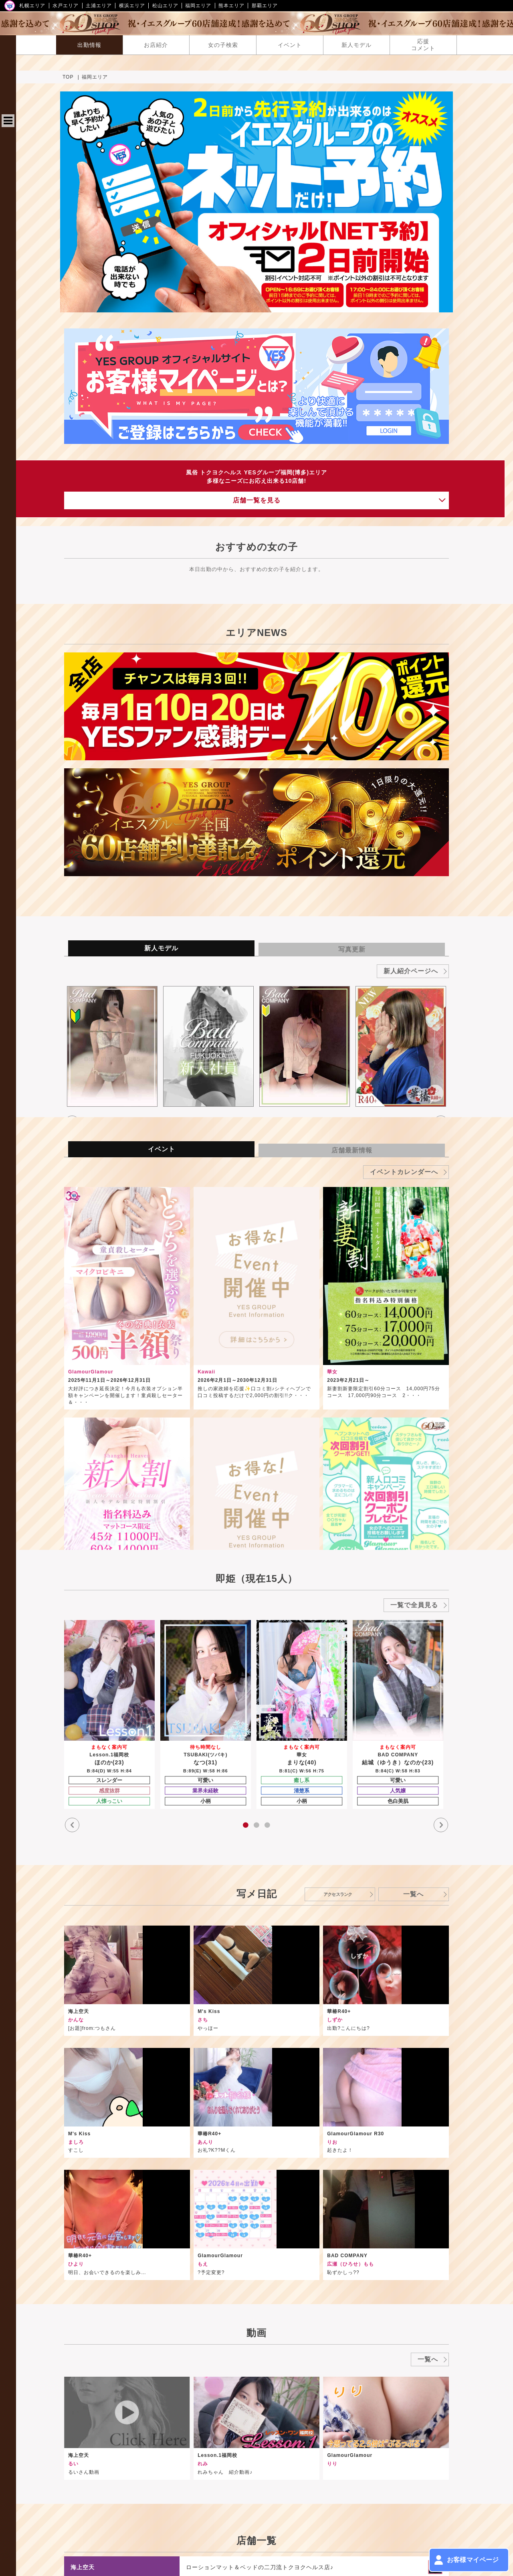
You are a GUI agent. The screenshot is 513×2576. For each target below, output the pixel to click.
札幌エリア (32, 5)
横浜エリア (132, 5)
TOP (268, 77)
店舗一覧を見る (385, 371)
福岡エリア (198, 5)
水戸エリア (66, 5)
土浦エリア (99, 5)
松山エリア (165, 5)
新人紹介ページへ (472, 761)
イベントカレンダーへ (465, 962)
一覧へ (488, 1639)
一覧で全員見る (475, 1395)
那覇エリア (265, 5)
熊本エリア (231, 5)
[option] (295, 813)
